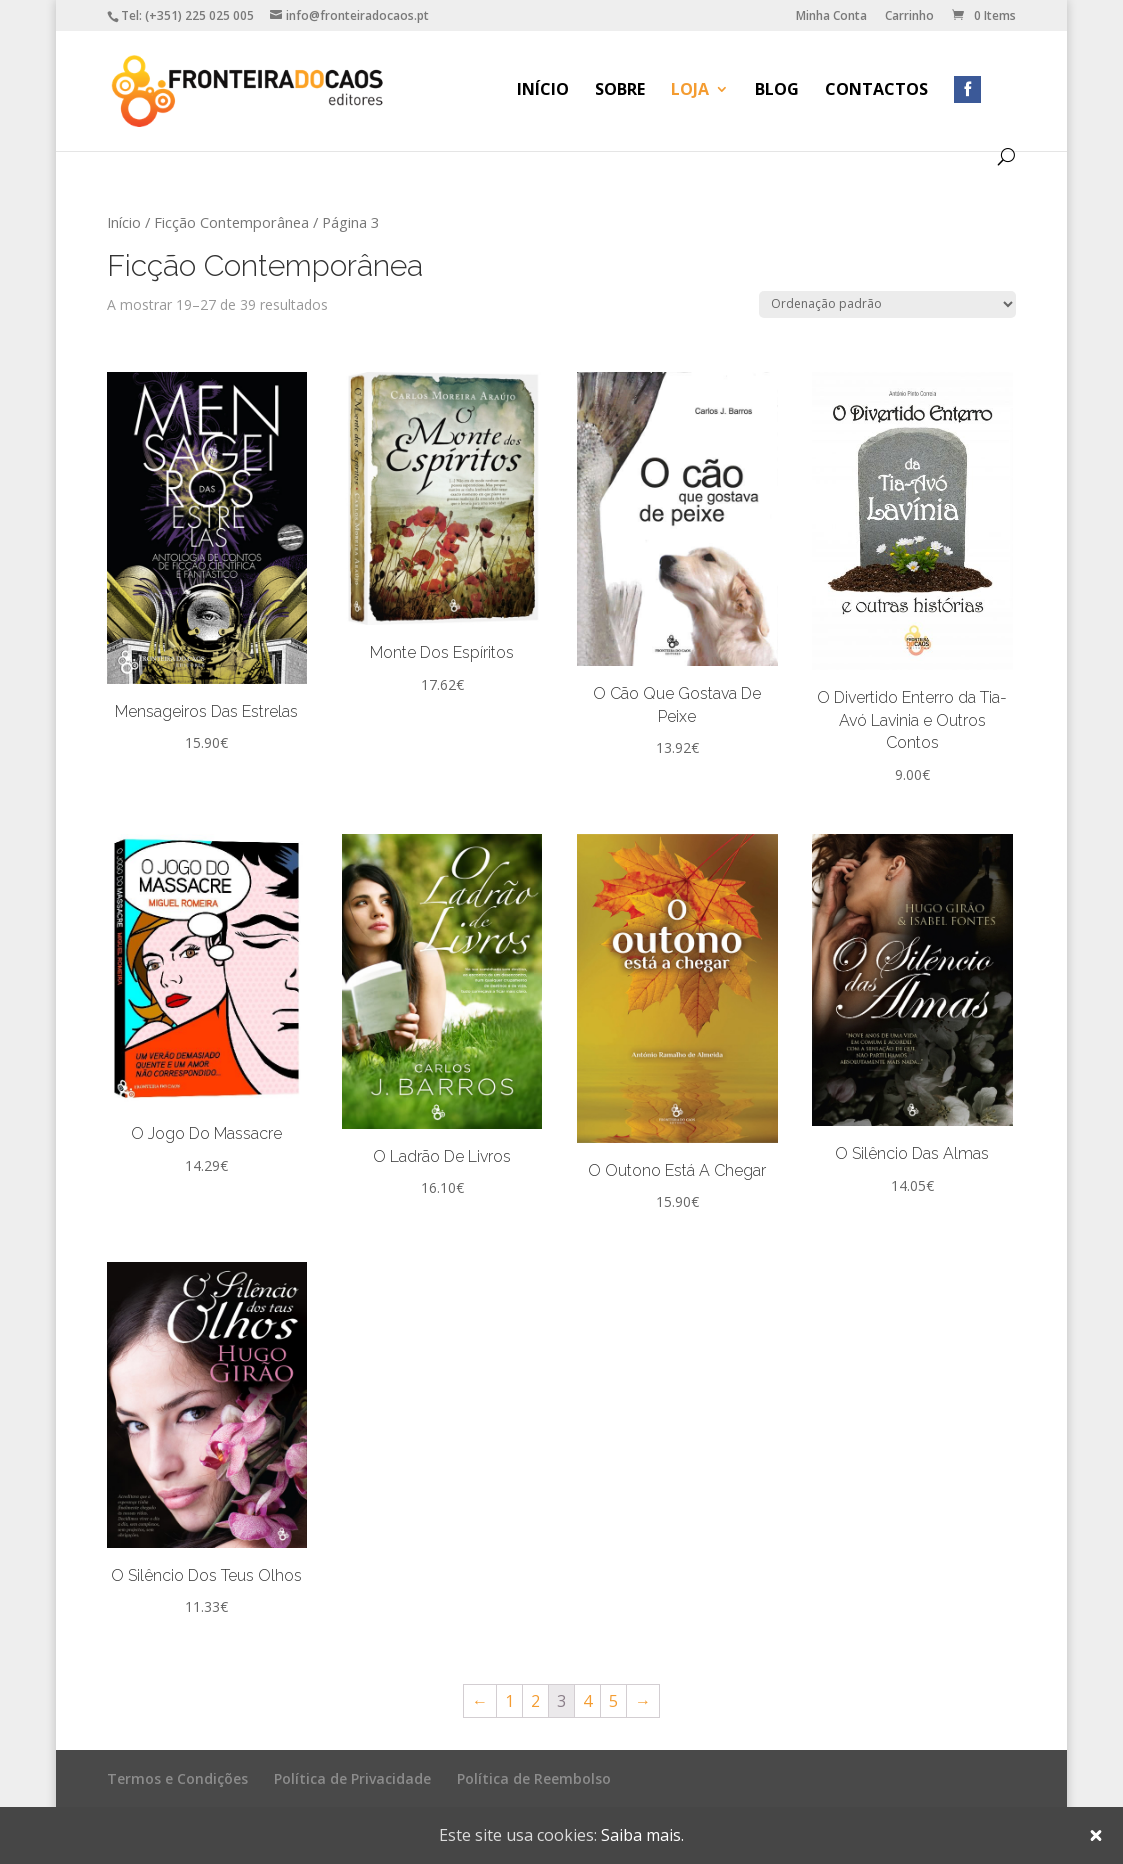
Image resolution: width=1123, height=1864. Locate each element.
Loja (690, 91)
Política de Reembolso (534, 1778)
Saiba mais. (642, 1835)
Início (543, 91)
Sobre (620, 91)
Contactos (876, 91)
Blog (777, 91)
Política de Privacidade (352, 1778)
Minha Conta (831, 17)
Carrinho (909, 17)
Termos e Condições (177, 1778)
